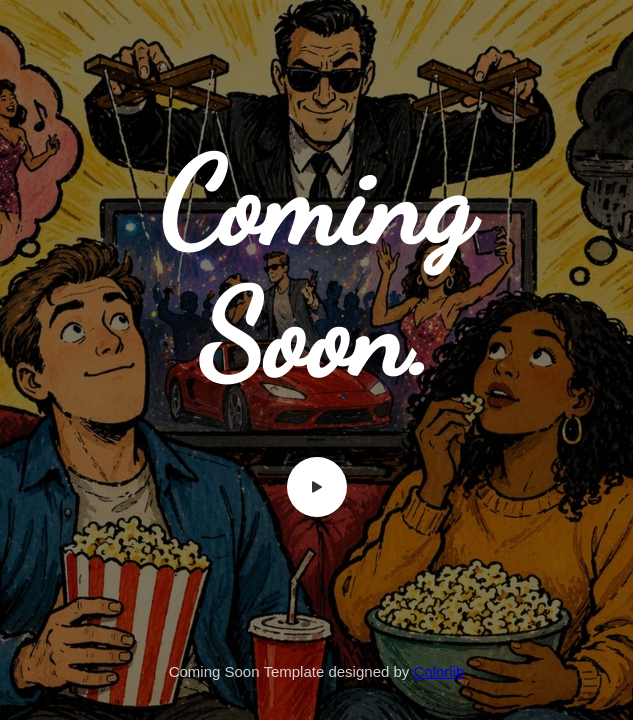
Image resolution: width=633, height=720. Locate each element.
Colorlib (439, 671)
